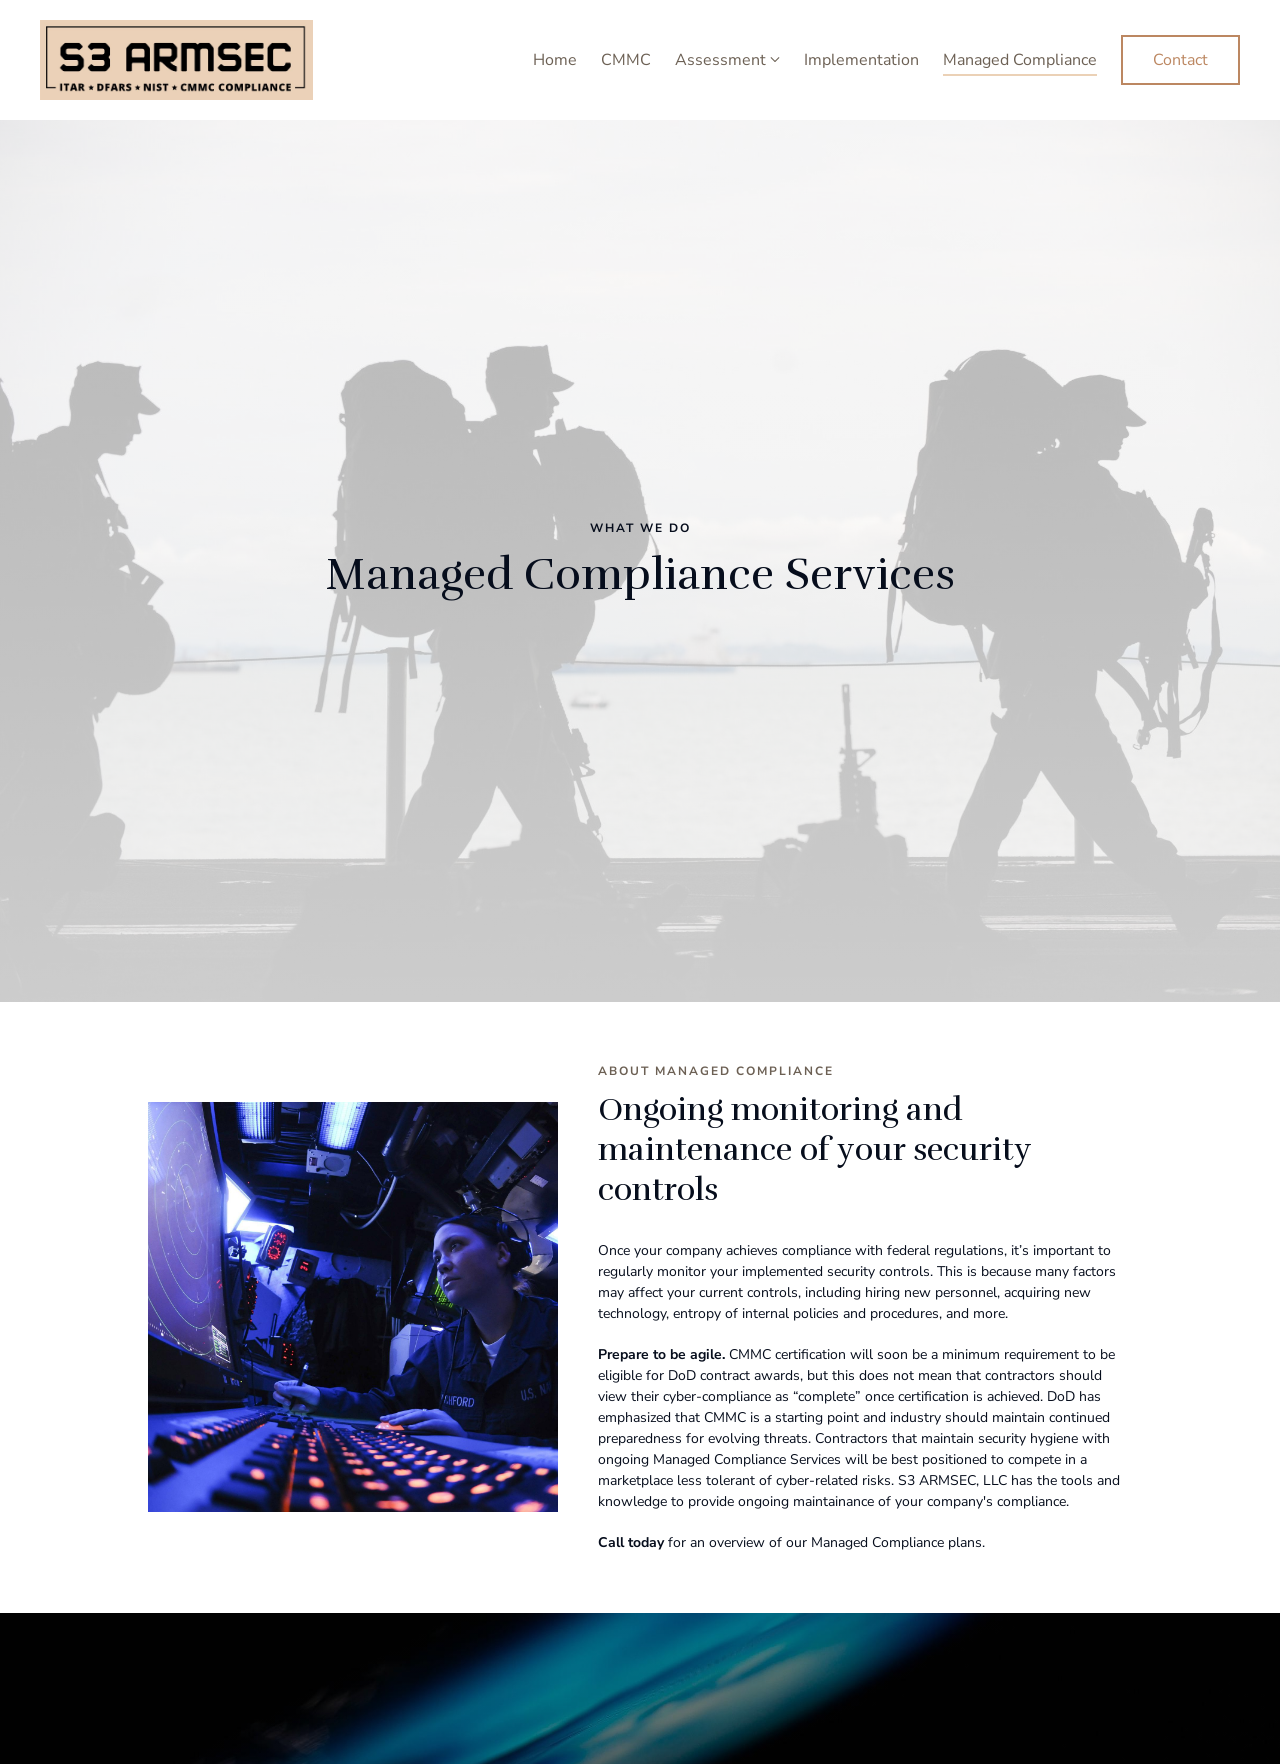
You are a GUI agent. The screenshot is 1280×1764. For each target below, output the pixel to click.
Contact (1180, 60)
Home (555, 60)
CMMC (626, 60)
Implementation (861, 60)
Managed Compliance (1020, 60)
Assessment (720, 60)
